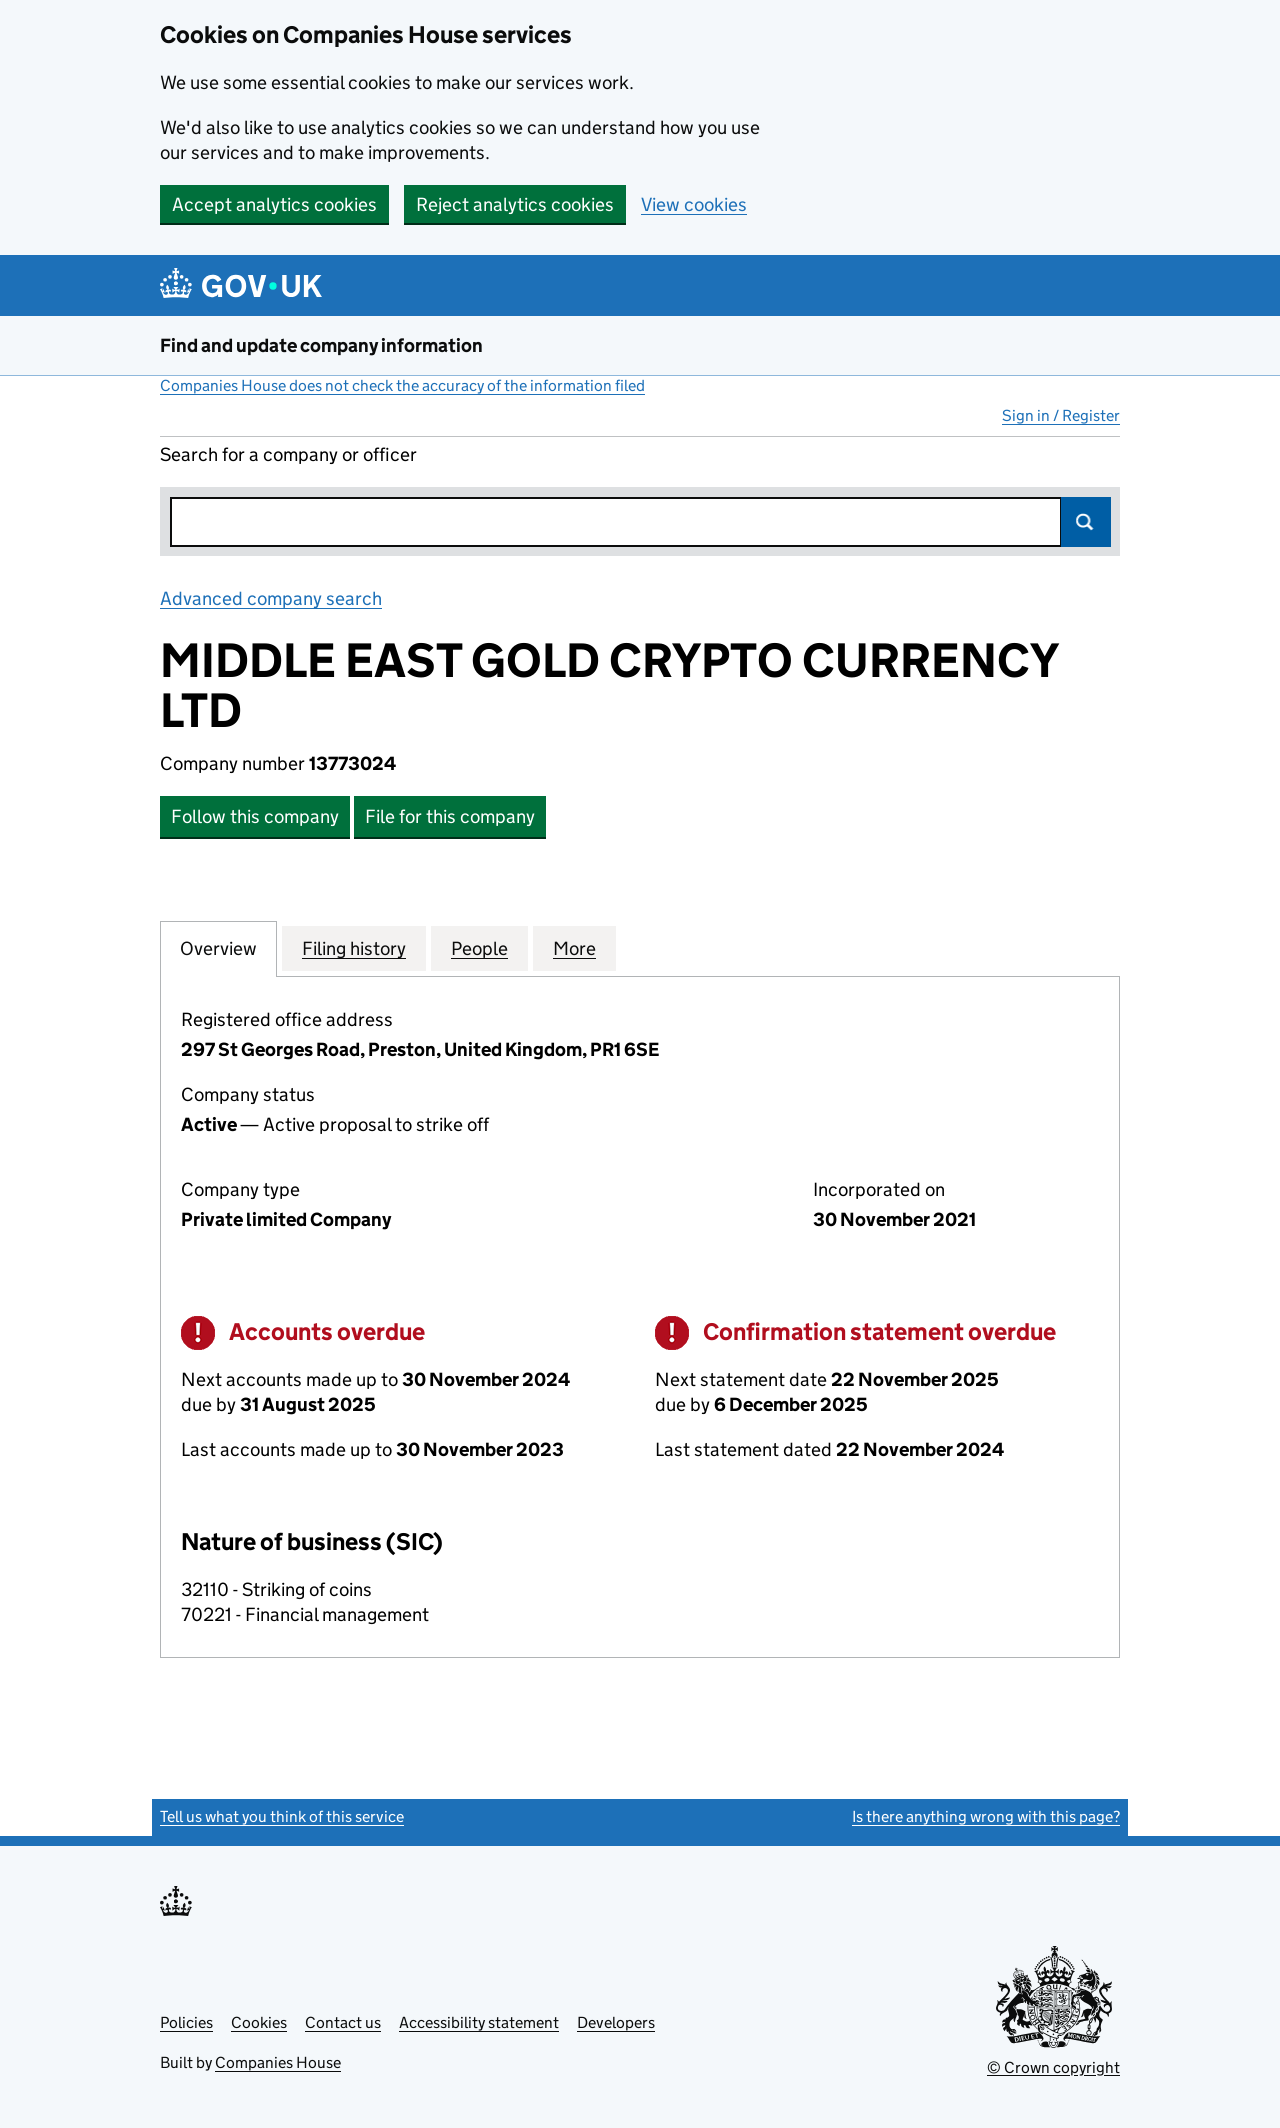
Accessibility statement (479, 2022)
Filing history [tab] (354, 948)
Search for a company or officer (288, 454)
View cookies (694, 204)
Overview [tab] (218, 948)
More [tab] (574, 948)
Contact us (343, 2022)
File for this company (450, 816)
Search (1086, 522)
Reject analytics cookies (515, 204)
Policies (186, 2022)
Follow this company (255, 816)
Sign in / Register (1061, 415)
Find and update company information (321, 345)
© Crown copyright (1053, 2067)
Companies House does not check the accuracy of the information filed (402, 385)
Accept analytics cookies (274, 204)
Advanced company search (271, 598)
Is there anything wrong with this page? (986, 1816)
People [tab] (479, 948)
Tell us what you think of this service (282, 1816)
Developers (616, 2022)
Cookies (259, 2022)
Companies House (278, 2062)
